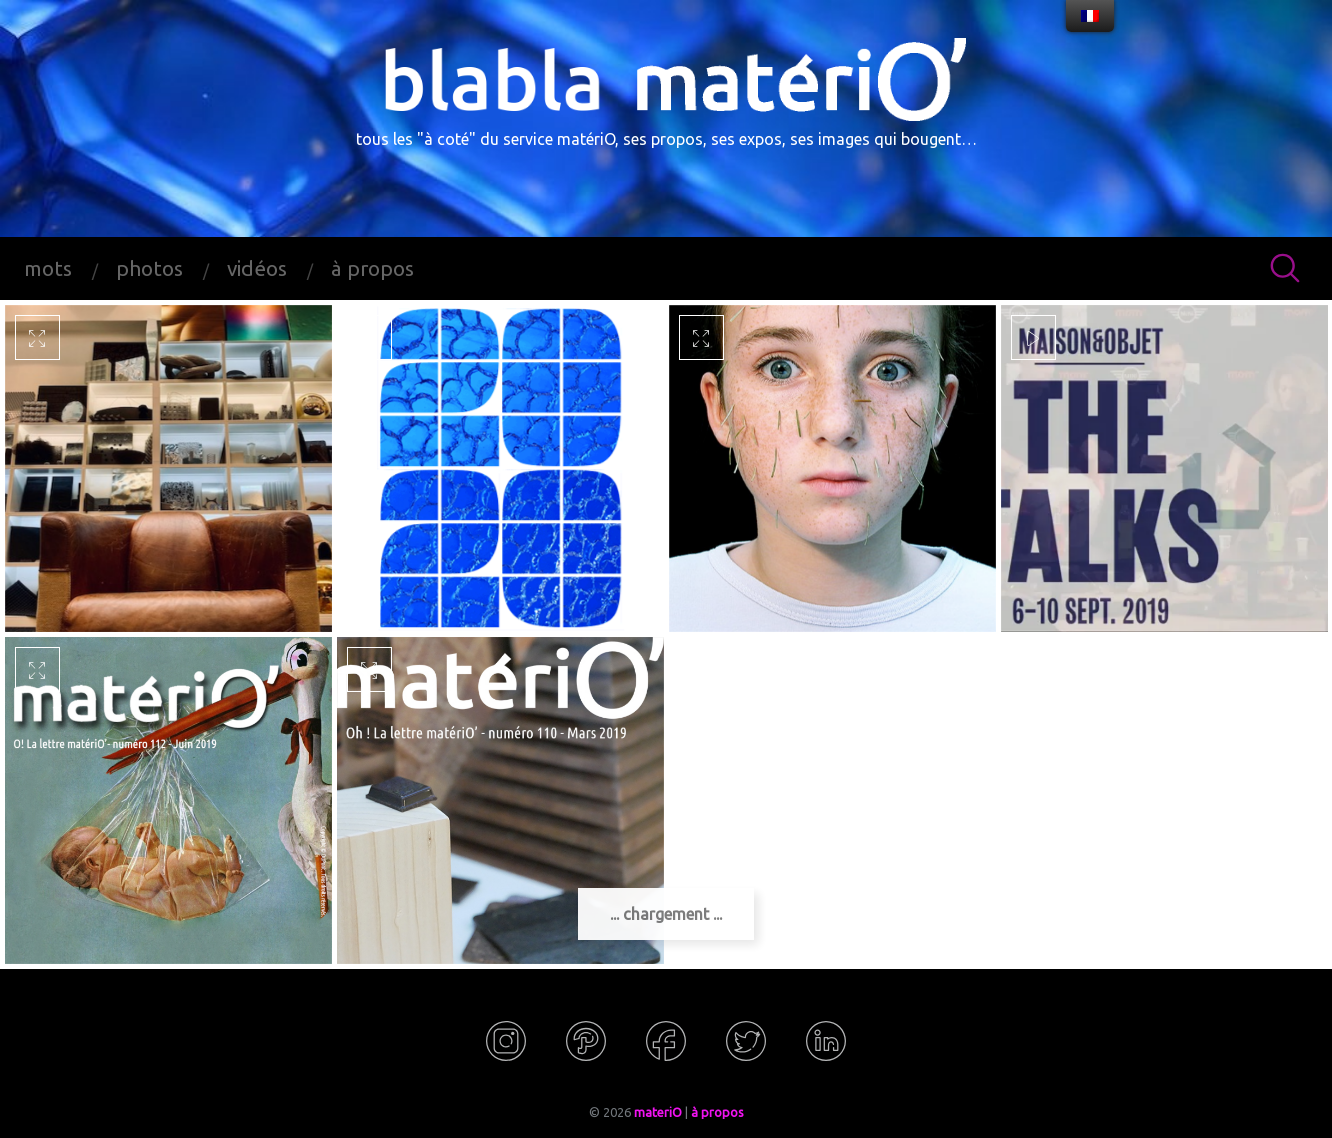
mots (48, 268)
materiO (658, 1112)
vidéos (257, 268)
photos (149, 268)
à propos (372, 268)
